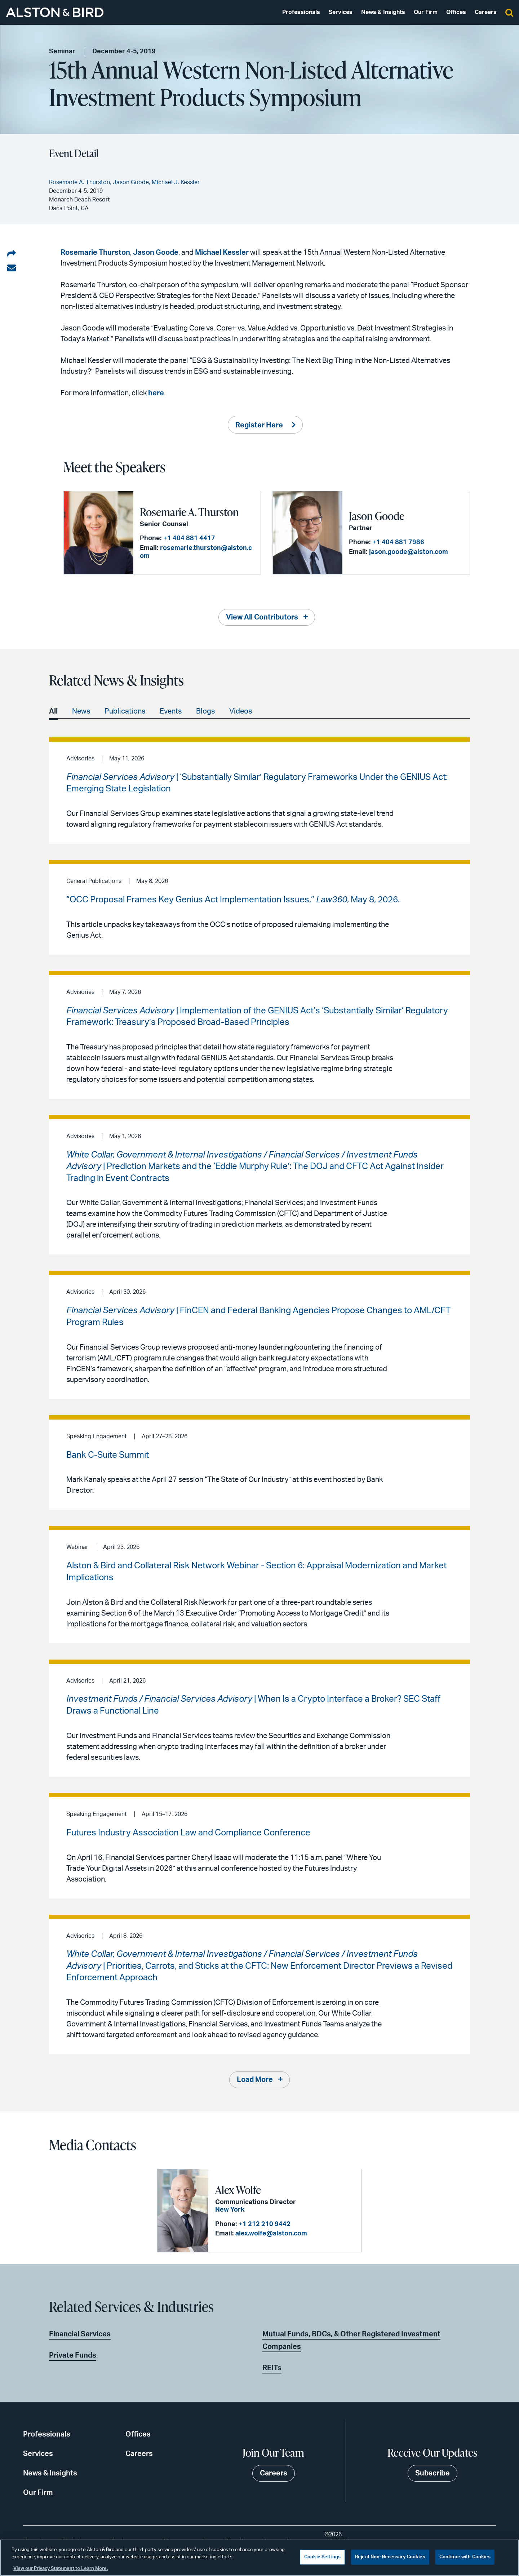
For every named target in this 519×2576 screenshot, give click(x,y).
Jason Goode (155, 252)
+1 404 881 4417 (189, 538)
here (156, 393)
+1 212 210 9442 (264, 2224)
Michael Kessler (222, 252)
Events (171, 711)
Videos (240, 711)
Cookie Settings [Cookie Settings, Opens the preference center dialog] (322, 2557)
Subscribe (432, 2473)
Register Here (259, 425)
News (81, 711)
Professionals (301, 12)
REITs (271, 2368)
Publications (125, 711)
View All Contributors (262, 617)
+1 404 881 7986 (398, 542)
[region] (259, 2557)
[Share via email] (11, 268)
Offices (456, 12)
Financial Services (80, 2334)
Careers (486, 12)
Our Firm (426, 12)
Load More (255, 2079)
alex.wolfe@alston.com (271, 2233)
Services (340, 12)
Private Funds (72, 2355)
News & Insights (383, 12)
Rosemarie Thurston (95, 252)
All (53, 711)
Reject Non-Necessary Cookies (390, 2557)
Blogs (205, 711)
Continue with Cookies (465, 2557)
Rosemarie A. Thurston (189, 511)
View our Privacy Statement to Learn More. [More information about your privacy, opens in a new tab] (60, 2568)
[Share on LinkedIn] (11, 254)
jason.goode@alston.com (408, 552)
